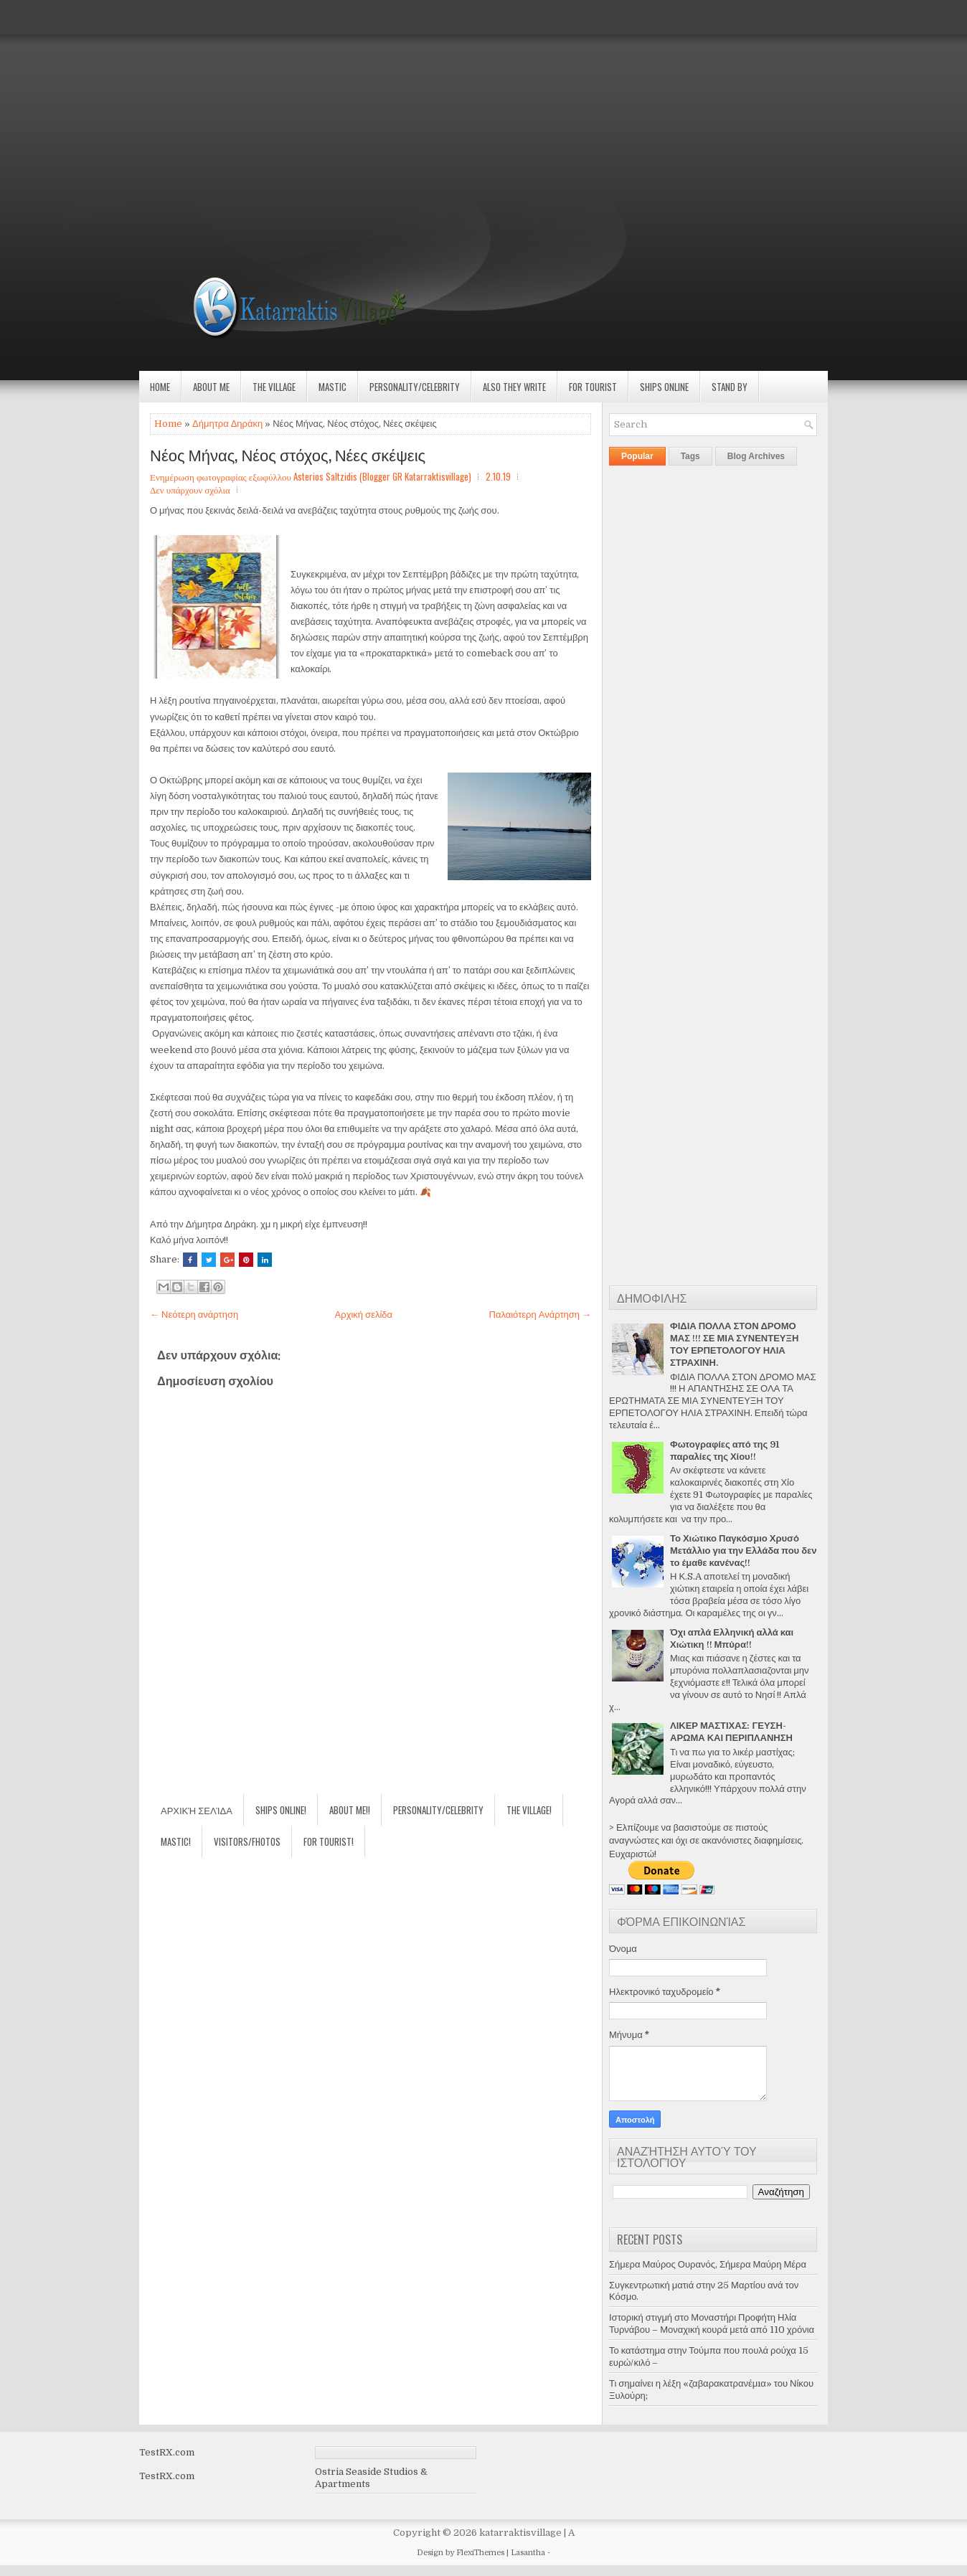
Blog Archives (756, 456)
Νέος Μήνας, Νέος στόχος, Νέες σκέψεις (287, 454)
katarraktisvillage (520, 2532)
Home (160, 386)
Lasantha (528, 2552)
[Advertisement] (430, 100)
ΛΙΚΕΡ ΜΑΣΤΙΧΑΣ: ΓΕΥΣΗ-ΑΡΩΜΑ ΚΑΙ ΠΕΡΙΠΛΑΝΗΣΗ (731, 1731)
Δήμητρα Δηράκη (227, 423)
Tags (690, 456)
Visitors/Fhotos (247, 1841)
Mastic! (176, 1841)
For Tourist (593, 386)
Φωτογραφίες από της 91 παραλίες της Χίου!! (724, 1450)
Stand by (729, 386)
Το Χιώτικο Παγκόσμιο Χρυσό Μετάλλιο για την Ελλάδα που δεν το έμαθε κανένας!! (743, 1550)
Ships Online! (280, 1810)
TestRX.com (166, 2452)
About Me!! (349, 1810)
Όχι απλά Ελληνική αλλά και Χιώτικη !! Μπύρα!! (731, 1638)
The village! (529, 1810)
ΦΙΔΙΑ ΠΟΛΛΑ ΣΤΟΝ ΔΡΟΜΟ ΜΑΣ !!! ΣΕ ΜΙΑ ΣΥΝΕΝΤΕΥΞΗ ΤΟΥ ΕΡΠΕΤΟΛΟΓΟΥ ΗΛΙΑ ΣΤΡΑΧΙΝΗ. (734, 1344)
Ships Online (664, 386)
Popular (637, 456)
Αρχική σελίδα (363, 1314)
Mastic (332, 386)
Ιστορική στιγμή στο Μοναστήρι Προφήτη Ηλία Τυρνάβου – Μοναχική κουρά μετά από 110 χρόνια (711, 2323)
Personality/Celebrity (414, 386)
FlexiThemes (480, 2552)
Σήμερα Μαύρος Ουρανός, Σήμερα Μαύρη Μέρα (707, 2264)
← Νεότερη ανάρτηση (194, 1314)
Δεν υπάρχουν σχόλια (190, 489)
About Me (211, 386)
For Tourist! (328, 1841)
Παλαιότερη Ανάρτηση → (540, 1314)
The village (274, 386)
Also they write (514, 386)
